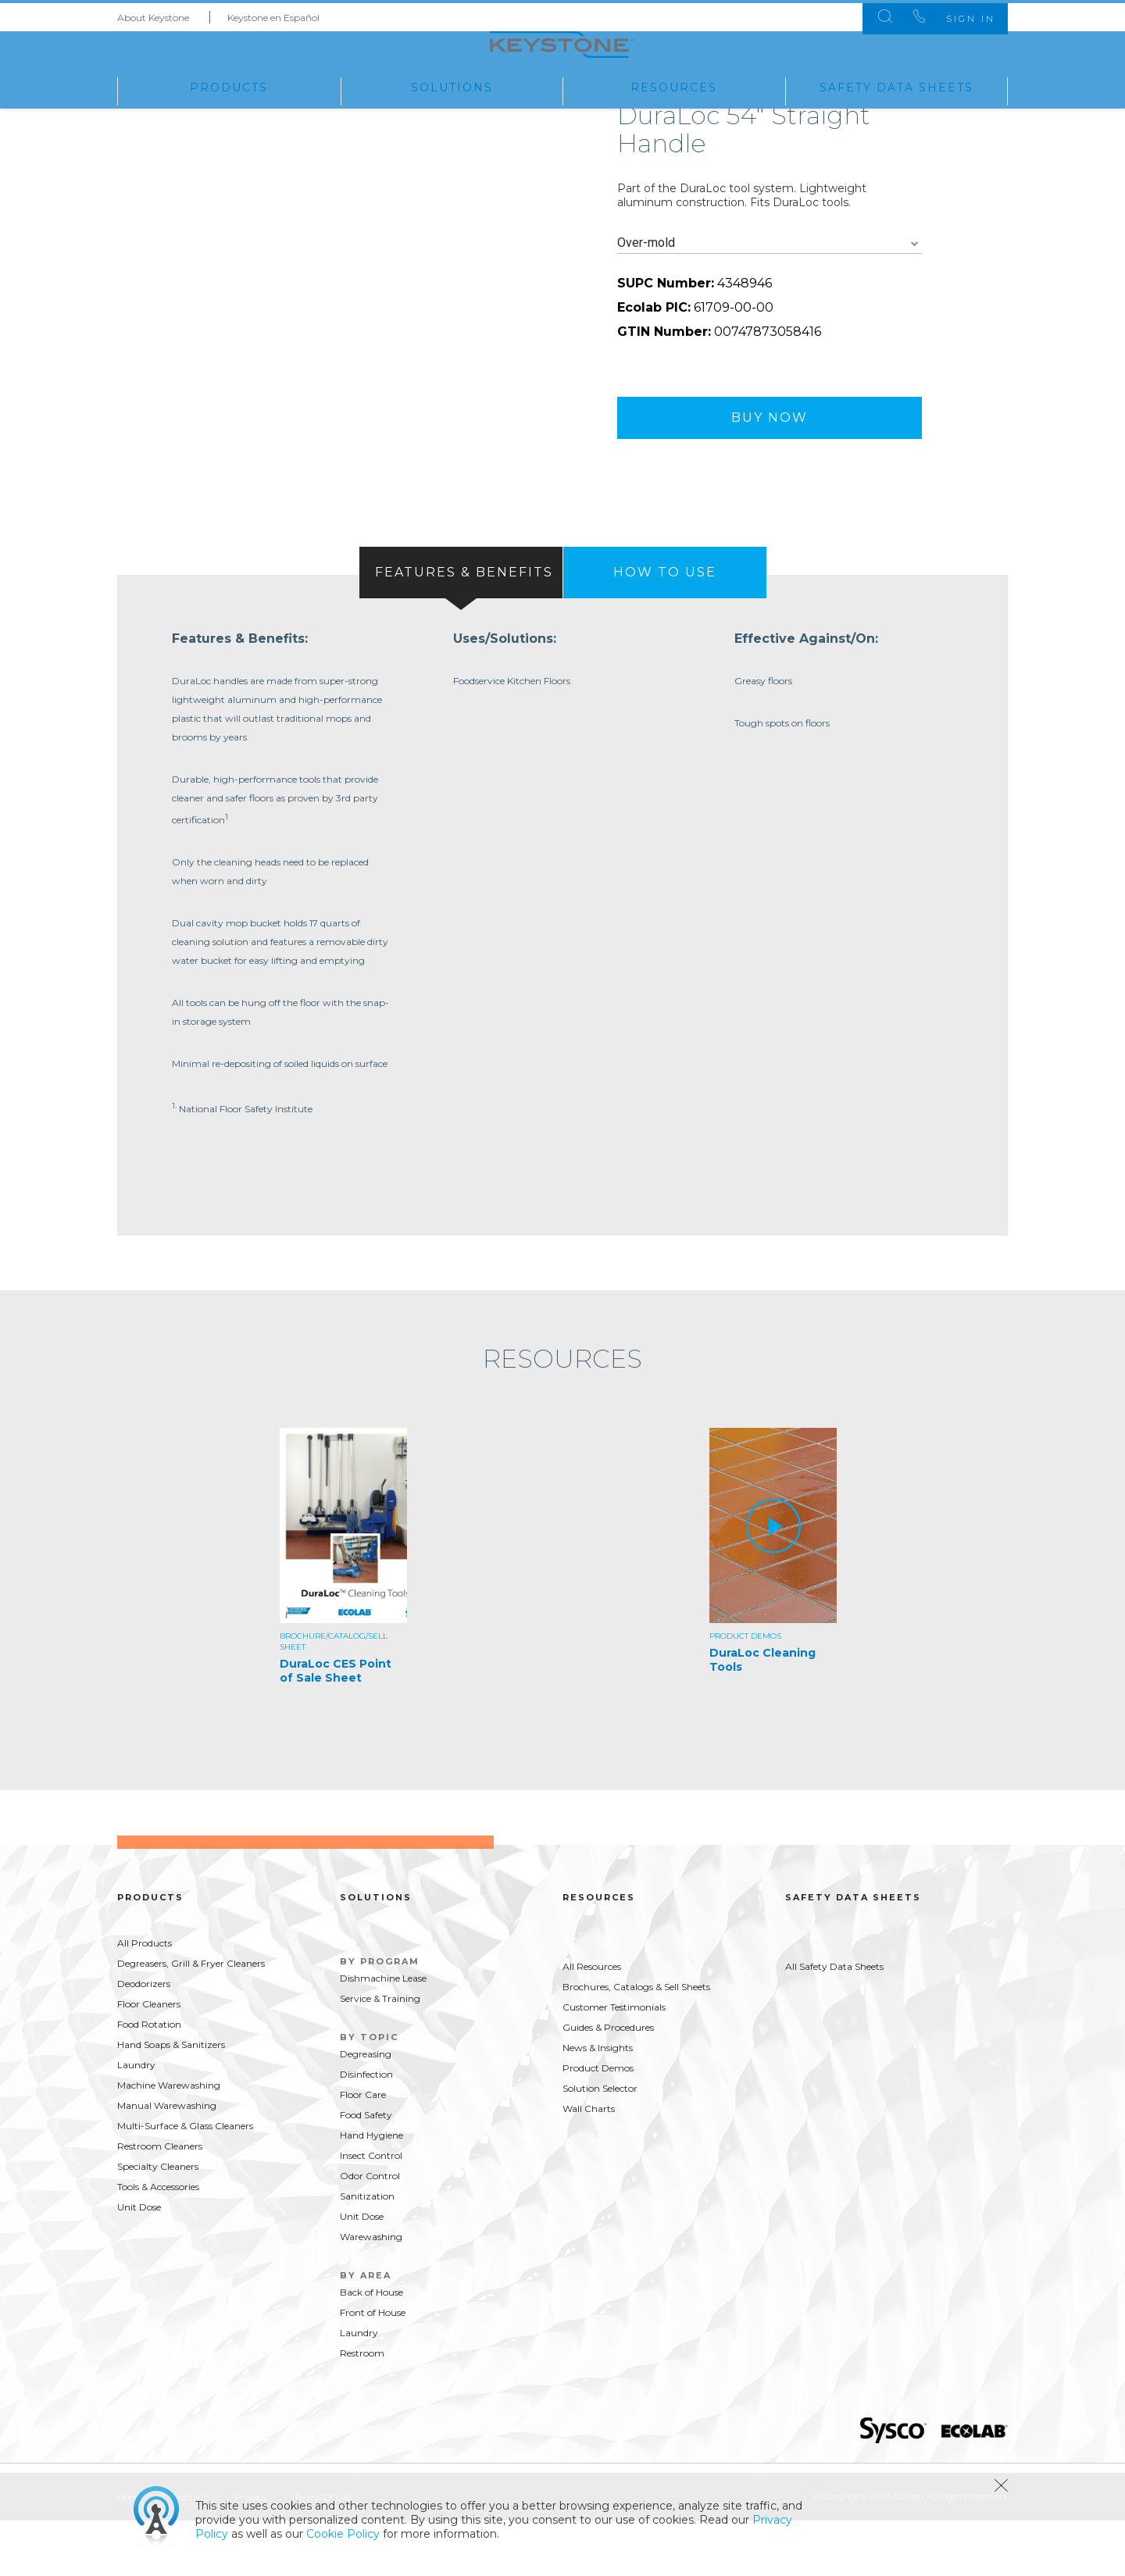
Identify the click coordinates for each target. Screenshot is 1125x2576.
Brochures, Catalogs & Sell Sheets (636, 2042)
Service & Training (380, 2054)
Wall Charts (588, 2164)
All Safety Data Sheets (834, 2022)
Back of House (371, 2347)
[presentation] (460, 620)
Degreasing (365, 2109)
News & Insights (597, 2103)
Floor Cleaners (148, 2059)
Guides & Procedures (608, 2083)
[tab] (460, 620)
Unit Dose (139, 2262)
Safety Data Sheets (896, 85)
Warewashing (371, 2292)
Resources (673, 85)
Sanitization (367, 2251)
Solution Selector (600, 2144)
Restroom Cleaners (159, 2201)
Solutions (452, 85)
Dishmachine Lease (383, 2033)
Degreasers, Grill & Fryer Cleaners (191, 2019)
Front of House (372, 2368)
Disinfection (366, 2129)
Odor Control (370, 2231)
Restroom (362, 2408)
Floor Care (363, 2150)
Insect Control (371, 2211)
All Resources (591, 2022)
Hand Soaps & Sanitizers (171, 2100)
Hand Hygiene (371, 2190)
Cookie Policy (343, 2534)
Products (229, 85)
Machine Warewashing (168, 2140)
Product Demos (598, 2123)
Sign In (959, 15)
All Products (144, 1998)
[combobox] (769, 290)
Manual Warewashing (166, 2161)
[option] (347, 1613)
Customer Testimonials (614, 2062)
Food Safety (366, 2170)
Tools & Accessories (158, 2242)
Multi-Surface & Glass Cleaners (185, 2181)
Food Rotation (149, 2079)
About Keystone (153, 14)
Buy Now (769, 465)
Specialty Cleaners (157, 2222)
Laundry (136, 2120)
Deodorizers (143, 2039)
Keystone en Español (273, 14)
